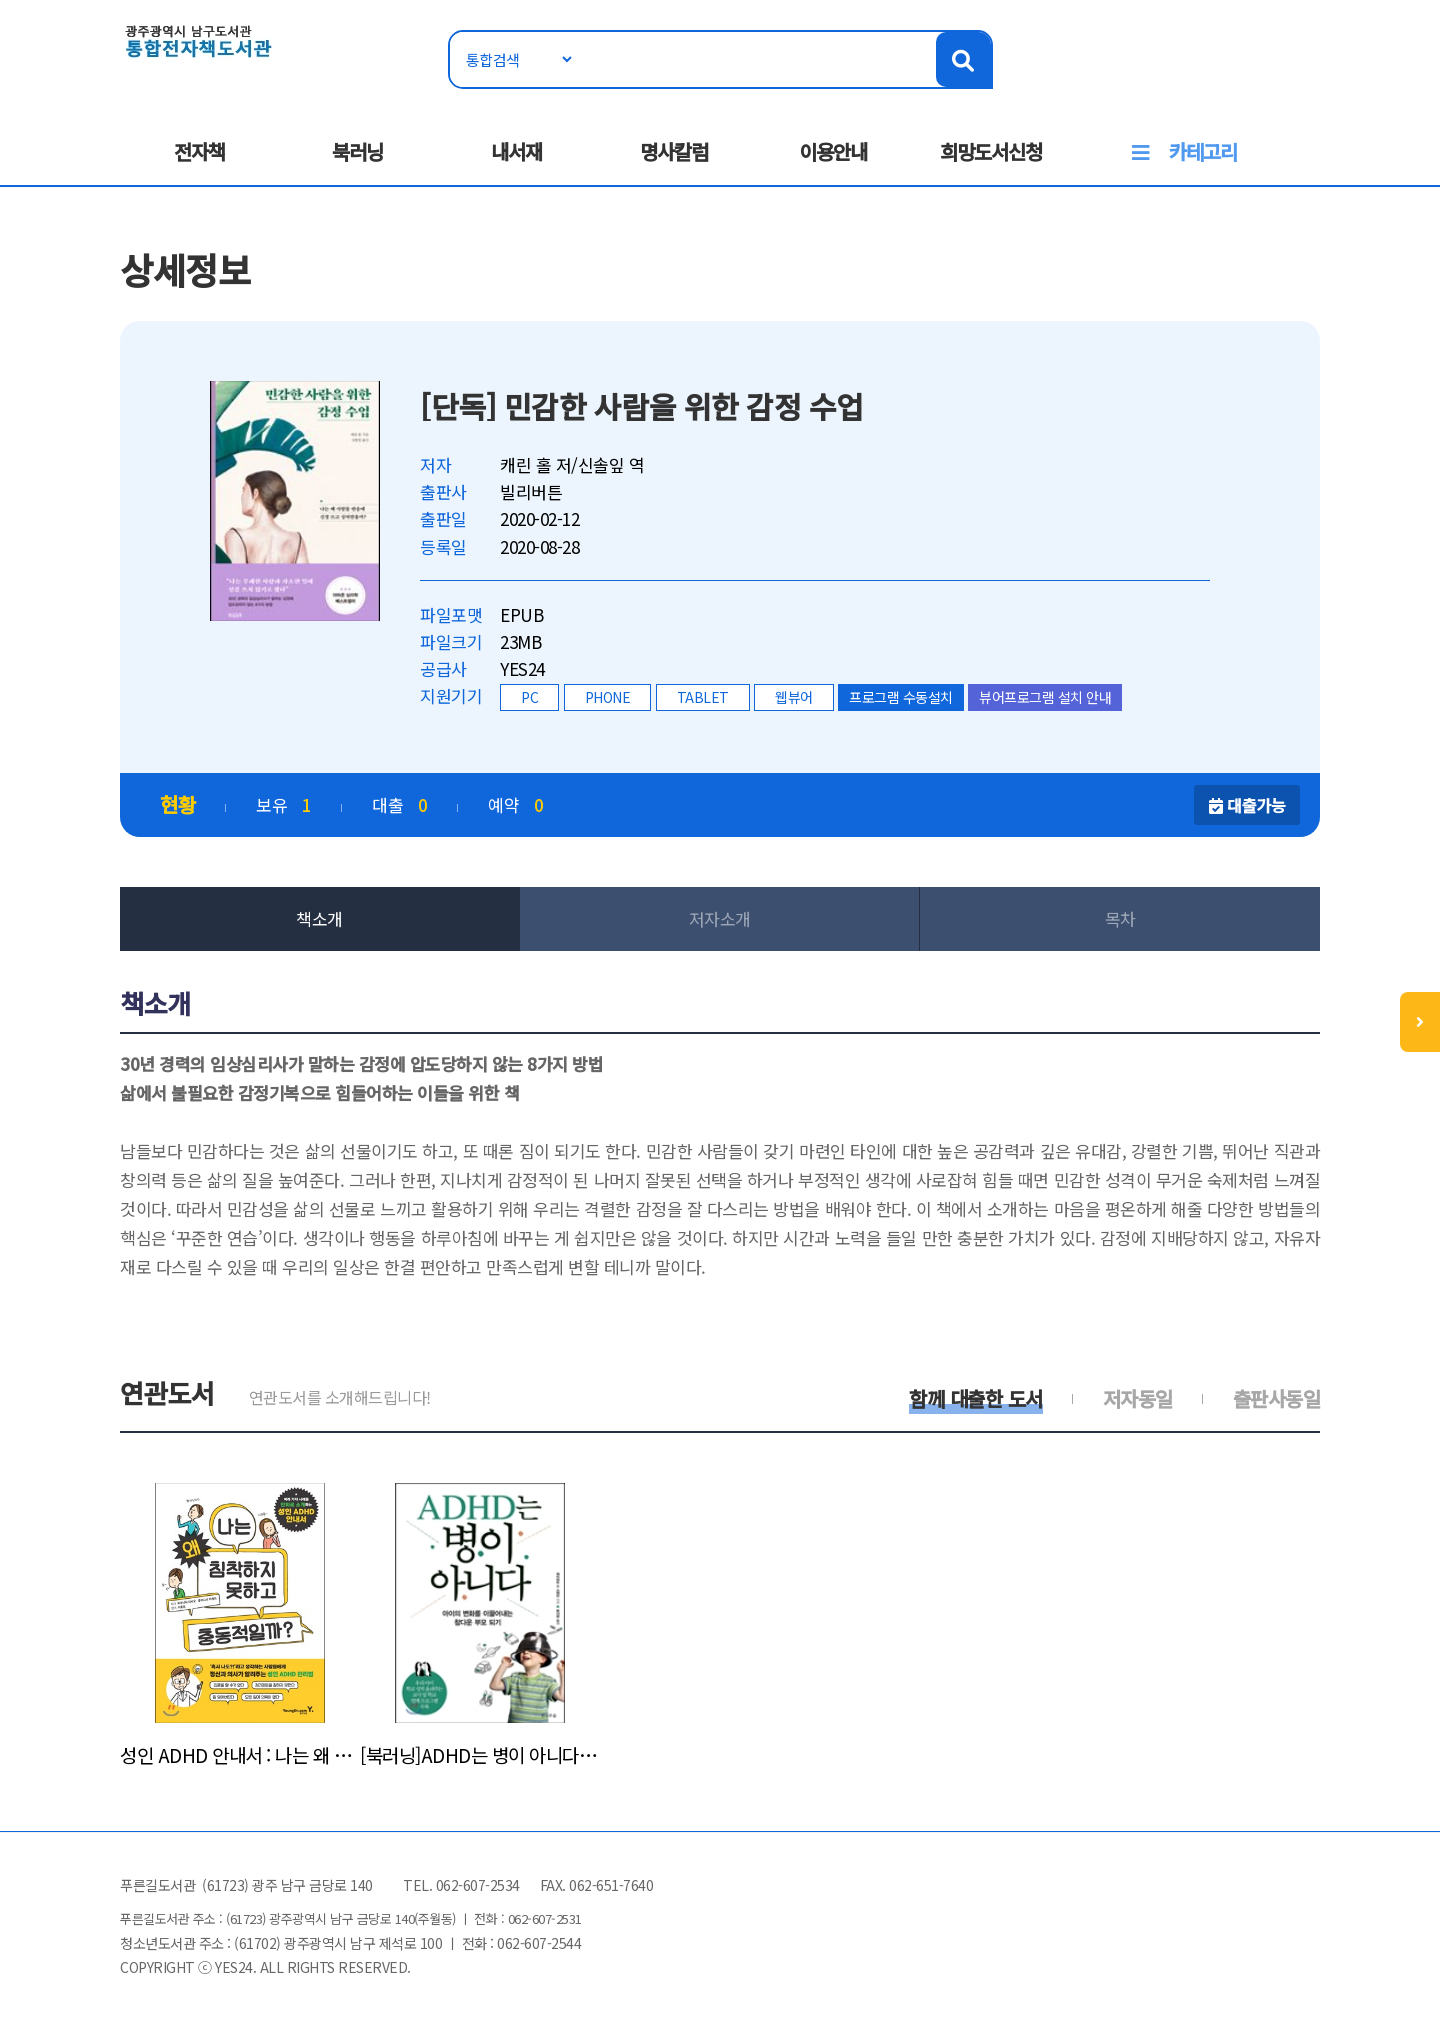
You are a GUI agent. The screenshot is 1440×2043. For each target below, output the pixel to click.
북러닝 (357, 151)
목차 (1120, 918)
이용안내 (833, 151)
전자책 (199, 151)
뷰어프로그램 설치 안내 (1045, 697)
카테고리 (1203, 151)
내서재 (516, 151)
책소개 (319, 918)
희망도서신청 (991, 151)
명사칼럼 (674, 151)
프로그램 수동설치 (901, 697)
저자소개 (720, 918)
